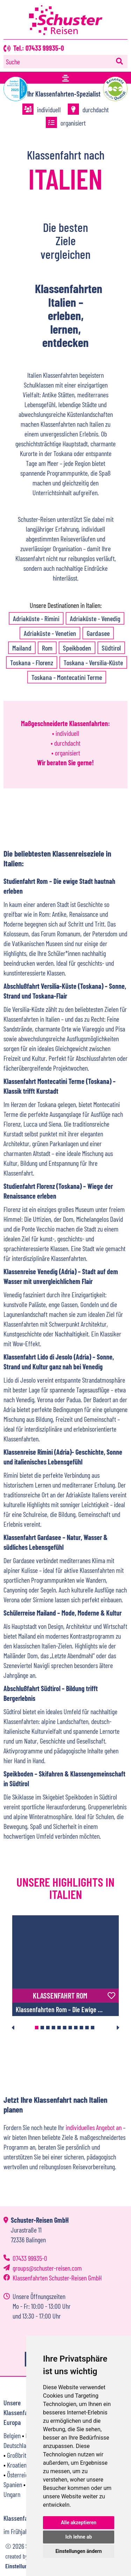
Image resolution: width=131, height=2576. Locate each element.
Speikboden (77, 648)
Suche (13, 61)
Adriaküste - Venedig (95, 618)
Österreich (19, 2474)
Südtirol (111, 648)
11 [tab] (92, 2027)
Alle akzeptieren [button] (78, 2522)
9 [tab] (81, 2027)
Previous (13, 2027)
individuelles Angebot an (94, 2127)
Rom (47, 648)
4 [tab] (53, 2027)
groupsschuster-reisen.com (47, 2268)
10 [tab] (87, 2027)
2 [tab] (42, 2027)
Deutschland (17, 2445)
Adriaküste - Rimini (36, 618)
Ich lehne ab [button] (78, 2537)
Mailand (21, 648)
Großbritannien (24, 2455)
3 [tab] (48, 2027)
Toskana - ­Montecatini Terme (66, 677)
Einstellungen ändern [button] (79, 2551)
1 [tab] (36, 2027)
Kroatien (17, 2465)
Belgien (12, 2435)
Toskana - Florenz (31, 662)
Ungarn (11, 2494)
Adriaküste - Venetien (50, 633)
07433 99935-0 (30, 2258)
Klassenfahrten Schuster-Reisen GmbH (57, 2277)
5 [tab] (59, 2027)
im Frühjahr (16, 2531)
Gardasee (98, 633)
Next (117, 2027)
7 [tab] (70, 2027)
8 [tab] (76, 2027)
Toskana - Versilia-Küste (93, 662)
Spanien (12, 2484)
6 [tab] (64, 2027)
